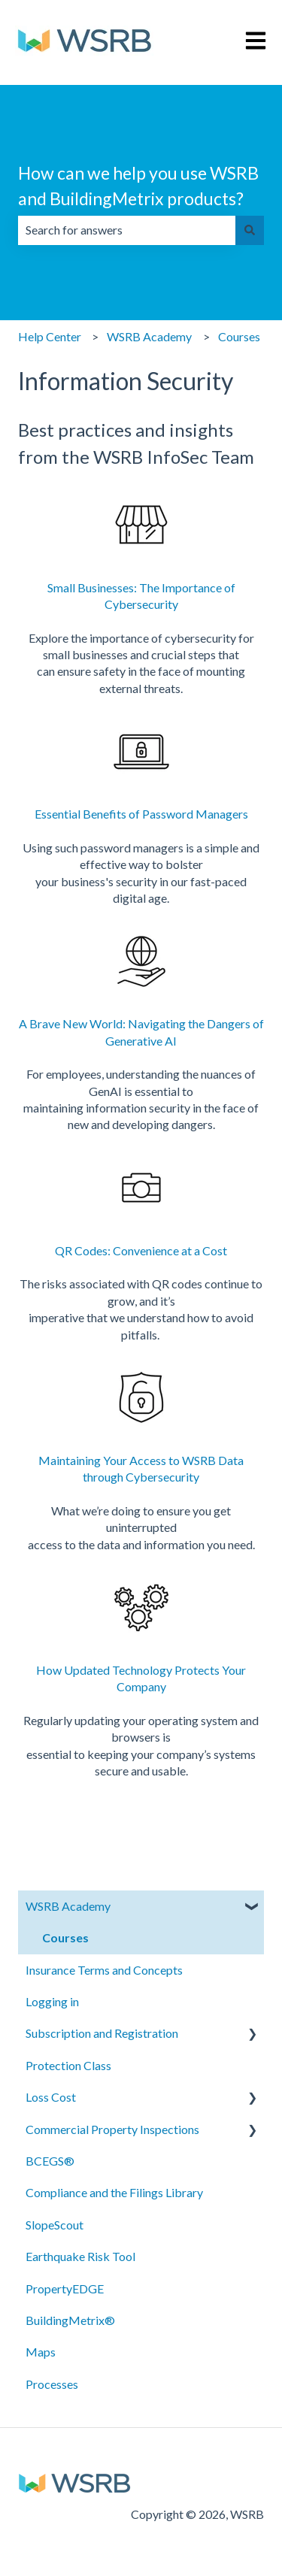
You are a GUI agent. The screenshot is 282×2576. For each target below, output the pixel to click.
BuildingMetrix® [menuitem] (70, 2320)
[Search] (249, 230)
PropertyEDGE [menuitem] (65, 2288)
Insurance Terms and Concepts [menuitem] (104, 1970)
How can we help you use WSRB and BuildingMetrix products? (138, 186)
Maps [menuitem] (41, 2351)
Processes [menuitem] (52, 2384)
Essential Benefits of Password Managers (141, 814)
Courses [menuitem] (65, 1937)
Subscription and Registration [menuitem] (102, 2033)
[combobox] (126, 230)
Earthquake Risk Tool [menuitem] (80, 2256)
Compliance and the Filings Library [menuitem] (114, 2192)
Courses (239, 336)
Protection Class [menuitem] (68, 2065)
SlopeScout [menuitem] (54, 2224)
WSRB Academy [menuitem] (68, 1906)
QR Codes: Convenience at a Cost (141, 1250)
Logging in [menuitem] (52, 2001)
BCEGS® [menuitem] (50, 2161)
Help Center (49, 336)
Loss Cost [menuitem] (51, 2097)
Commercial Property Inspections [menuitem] (112, 2129)
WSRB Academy (149, 336)
